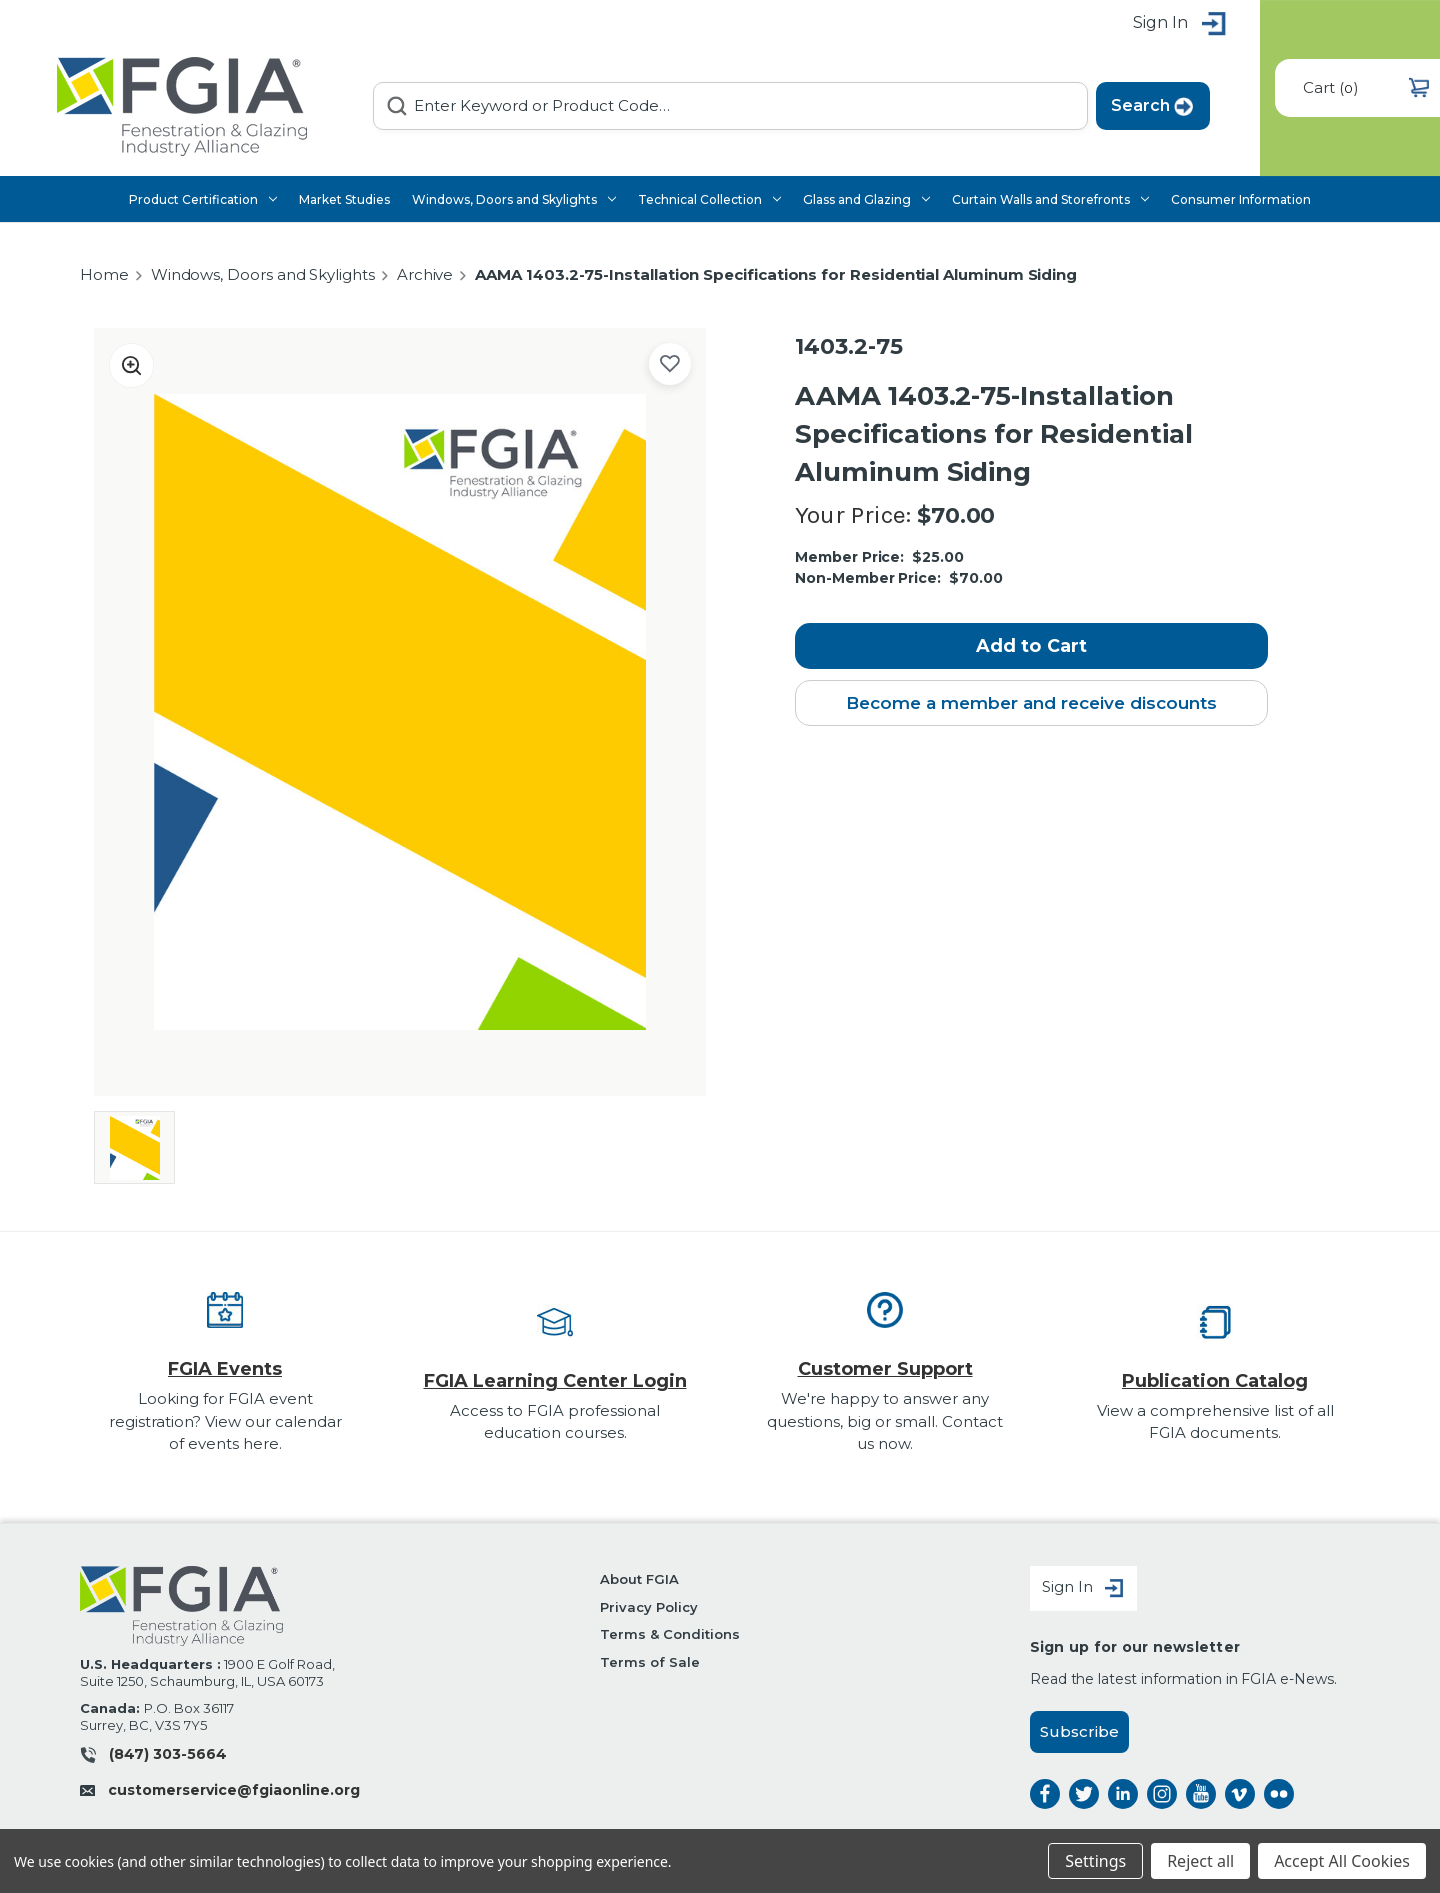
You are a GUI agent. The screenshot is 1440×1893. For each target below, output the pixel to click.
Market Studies (344, 199)
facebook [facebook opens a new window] (1045, 1794)
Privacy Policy (648, 1607)
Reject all (1200, 1861)
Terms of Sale (649, 1662)
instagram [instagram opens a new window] (1162, 1794)
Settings (1095, 1861)
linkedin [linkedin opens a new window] (1123, 1794)
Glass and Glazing (866, 199)
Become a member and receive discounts (1031, 703)
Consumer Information (1241, 199)
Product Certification (203, 199)
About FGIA (639, 1579)
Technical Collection (709, 199)
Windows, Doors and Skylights (514, 199)
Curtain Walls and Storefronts (1050, 199)
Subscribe (1079, 1731)
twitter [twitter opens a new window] (1084, 1794)
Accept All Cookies (1342, 1861)
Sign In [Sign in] (1083, 1588)
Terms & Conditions (669, 1634)
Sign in (1180, 24)
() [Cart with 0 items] (1366, 87)
